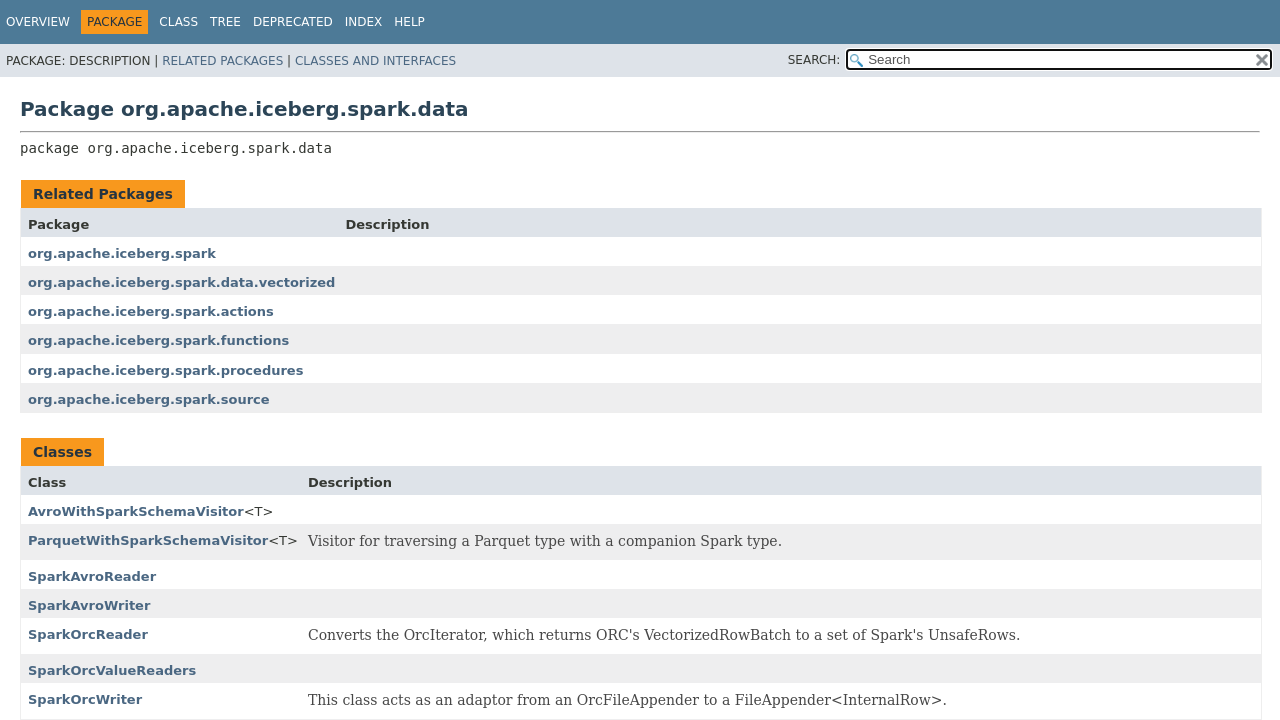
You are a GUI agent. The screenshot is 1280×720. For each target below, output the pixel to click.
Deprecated (293, 22)
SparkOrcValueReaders (112, 670)
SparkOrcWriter (85, 699)
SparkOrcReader (88, 634)
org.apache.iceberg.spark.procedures (165, 370)
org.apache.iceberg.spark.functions (158, 340)
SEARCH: (814, 60)
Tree (225, 22)
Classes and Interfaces (375, 61)
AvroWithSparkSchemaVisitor (136, 511)
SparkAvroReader (92, 576)
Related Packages (222, 61)
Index (364, 22)
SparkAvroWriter (89, 605)
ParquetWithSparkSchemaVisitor (148, 540)
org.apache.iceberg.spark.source (149, 399)
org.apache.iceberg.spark (122, 253)
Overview (38, 22)
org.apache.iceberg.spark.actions (151, 311)
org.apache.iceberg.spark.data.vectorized (181, 282)
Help (409, 22)
